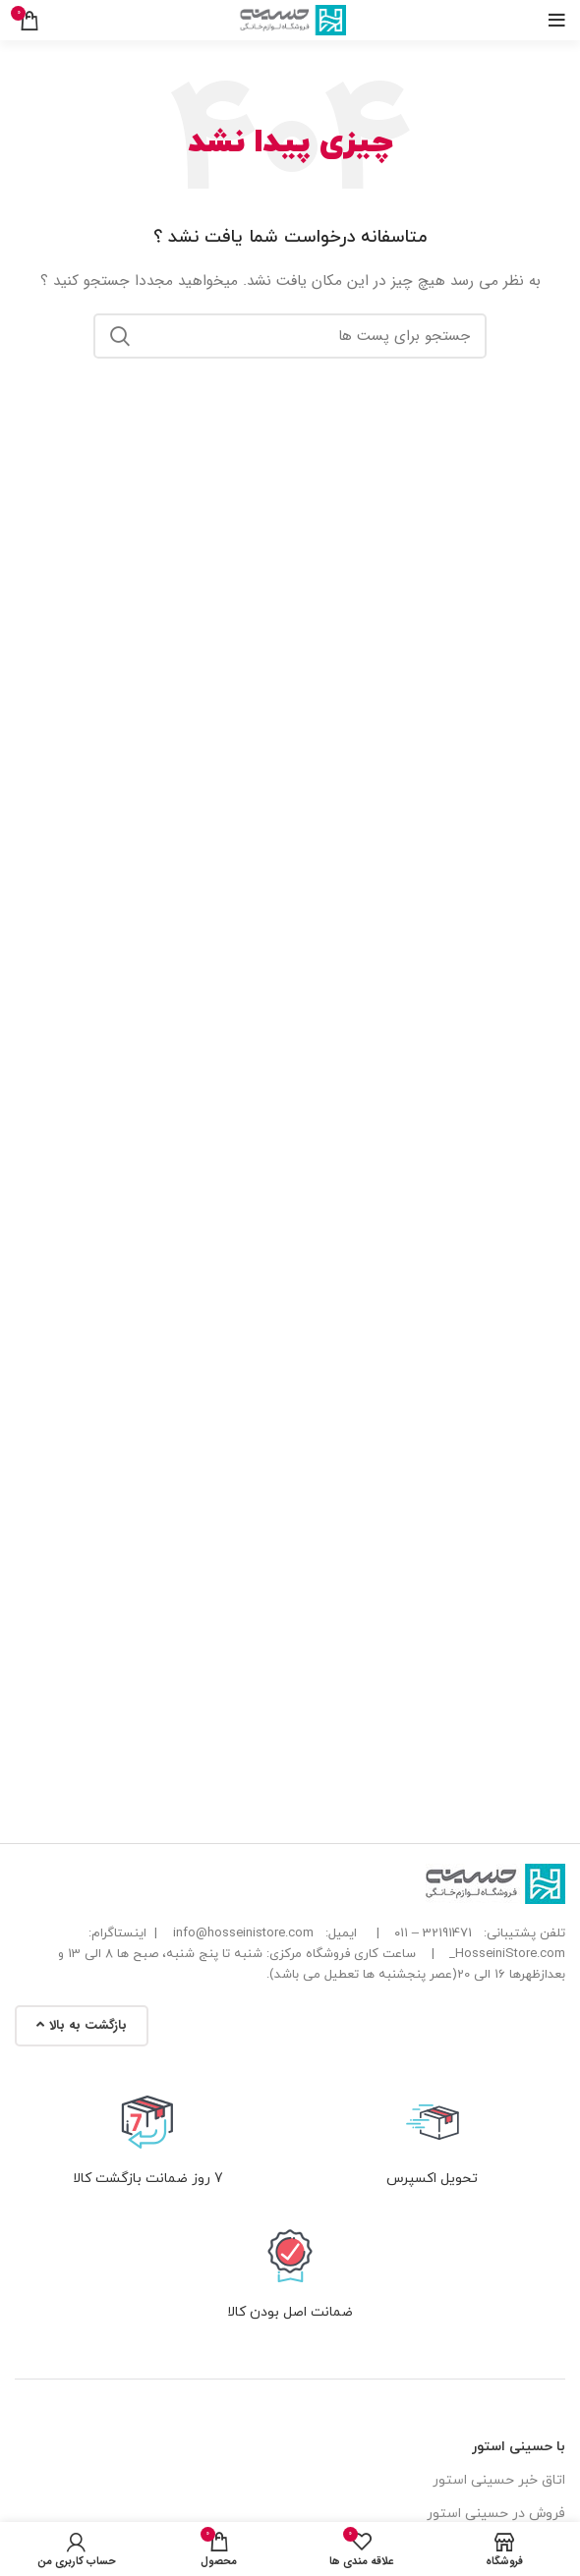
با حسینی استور (518, 2446)
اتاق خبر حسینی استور (499, 2480)
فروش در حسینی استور (496, 2513)
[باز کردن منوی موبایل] (557, 20)
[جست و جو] (290, 336)
